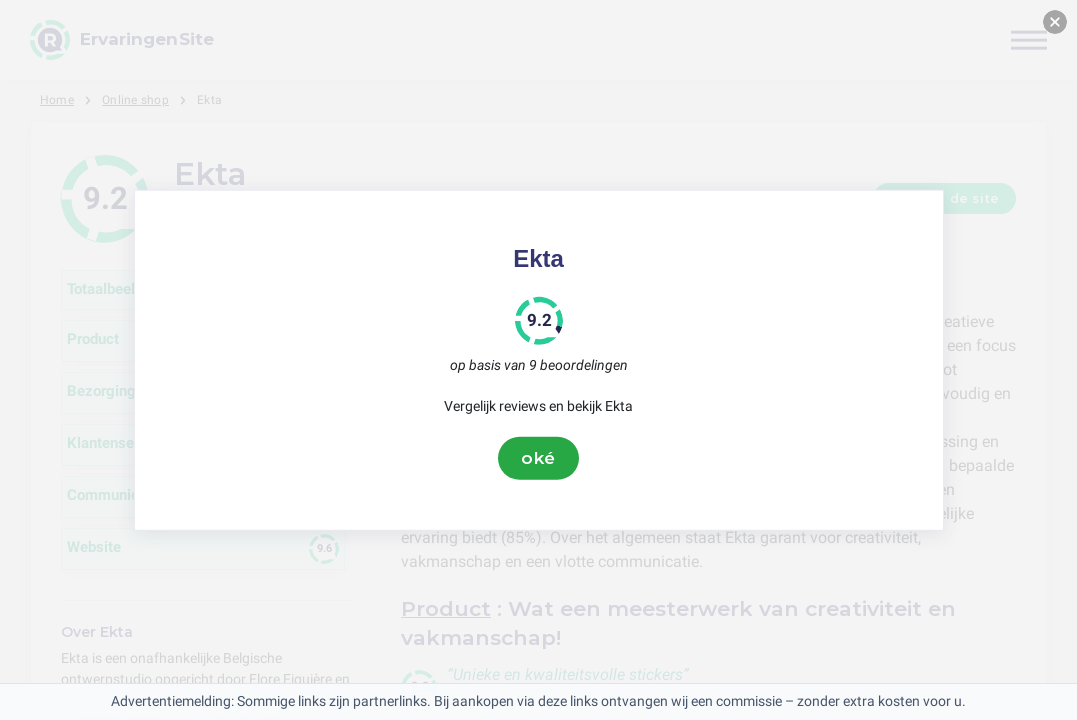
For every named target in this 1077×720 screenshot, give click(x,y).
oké (539, 458)
